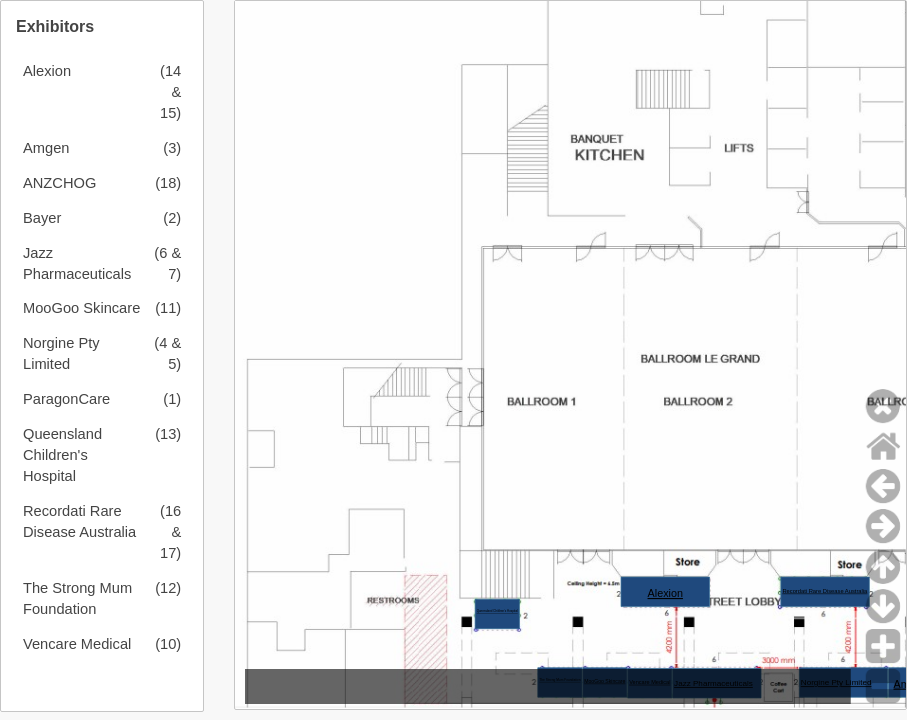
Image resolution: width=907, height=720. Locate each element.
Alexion (47, 71)
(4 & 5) (167, 353)
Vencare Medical (77, 644)
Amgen (46, 148)
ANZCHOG (59, 183)
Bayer (42, 218)
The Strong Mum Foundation (77, 598)
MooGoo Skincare (81, 308)
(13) (168, 434)
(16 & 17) (170, 532)
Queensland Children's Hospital (62, 455)
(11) (168, 308)
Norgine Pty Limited (61, 353)
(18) (168, 183)
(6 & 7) (167, 263)
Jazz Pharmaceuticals (77, 263)
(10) (168, 644)
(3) (172, 148)
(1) (172, 399)
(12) (168, 588)
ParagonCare (66, 399)
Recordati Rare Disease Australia (79, 521)
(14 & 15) (170, 92)
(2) (172, 218)
